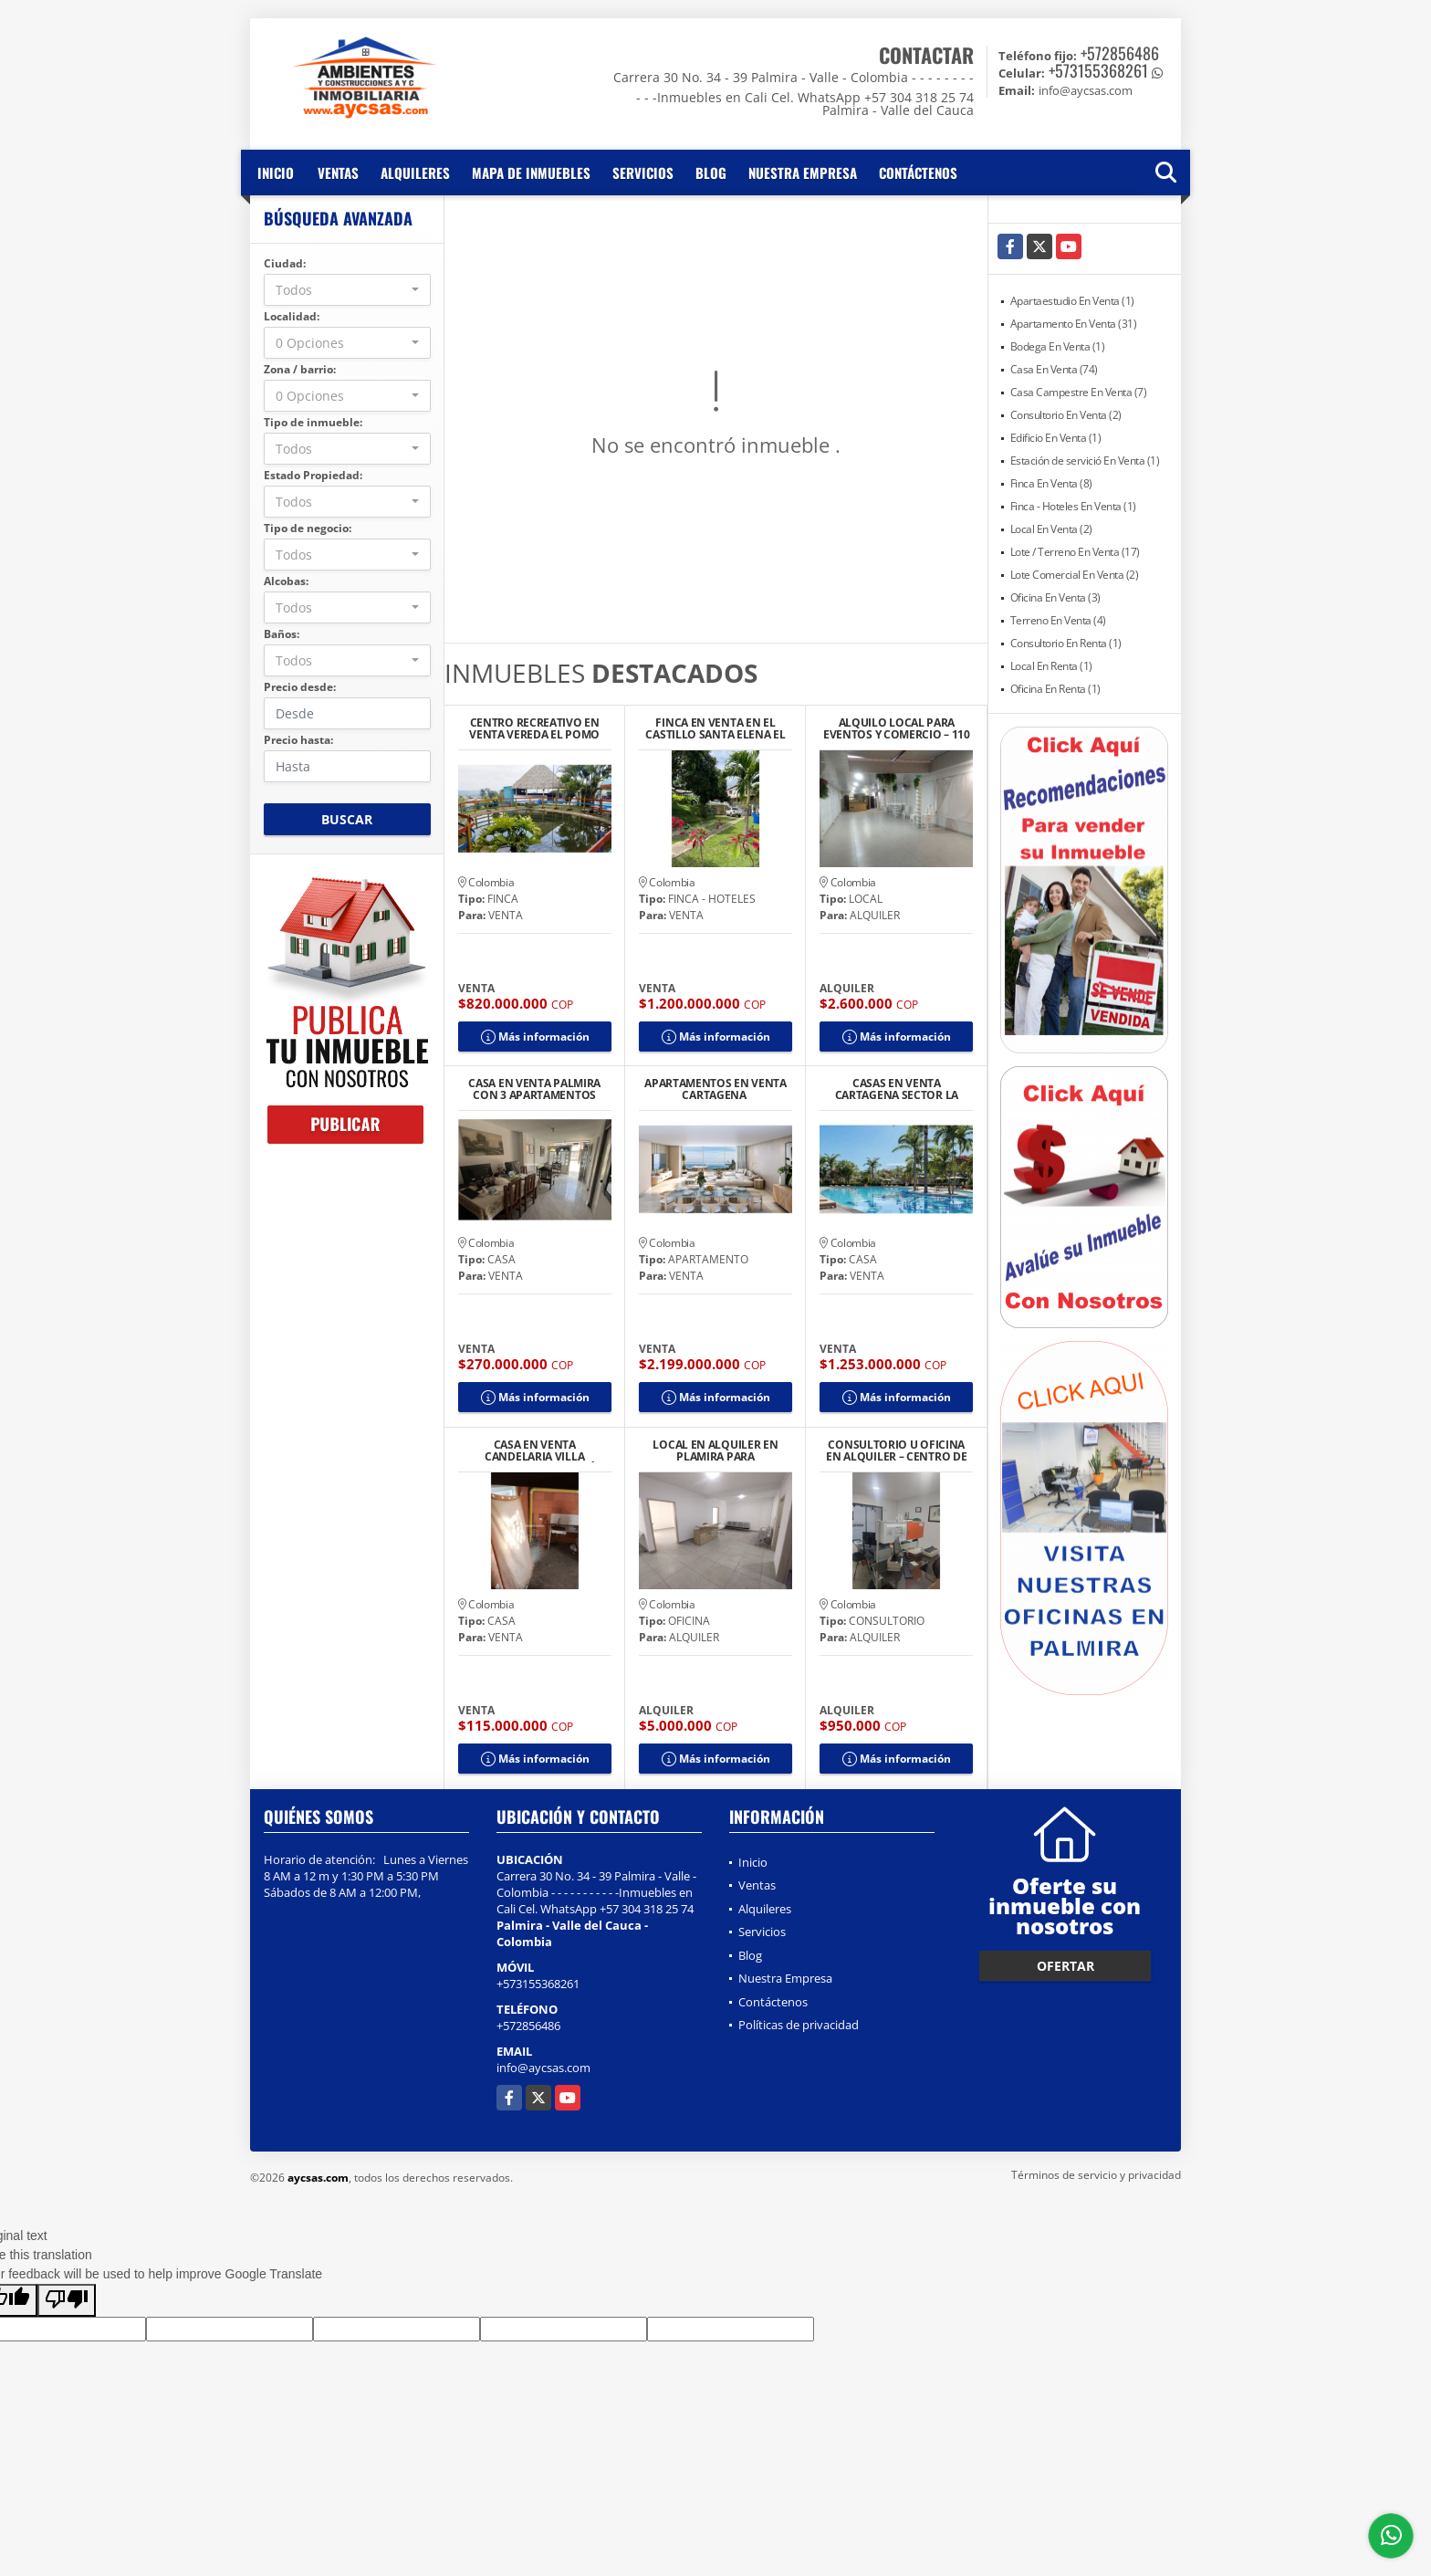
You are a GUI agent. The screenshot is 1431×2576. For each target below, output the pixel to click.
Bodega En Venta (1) (1057, 346)
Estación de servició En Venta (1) (1085, 460)
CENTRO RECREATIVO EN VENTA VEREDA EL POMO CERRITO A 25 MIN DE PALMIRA (534, 728)
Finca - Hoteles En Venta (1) (1073, 506)
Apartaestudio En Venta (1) (1072, 301)
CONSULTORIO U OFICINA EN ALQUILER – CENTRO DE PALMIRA (896, 1450)
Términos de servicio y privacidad (1096, 2175)
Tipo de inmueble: (313, 422)
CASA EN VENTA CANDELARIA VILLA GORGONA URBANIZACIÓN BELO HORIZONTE (534, 1450)
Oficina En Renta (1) (1055, 688)
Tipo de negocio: (307, 528)
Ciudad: (285, 263)
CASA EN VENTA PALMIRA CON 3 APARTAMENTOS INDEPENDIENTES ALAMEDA (534, 1089)
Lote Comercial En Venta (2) (1074, 574)
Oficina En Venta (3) (1055, 597)
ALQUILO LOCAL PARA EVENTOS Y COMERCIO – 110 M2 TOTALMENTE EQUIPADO (896, 728)
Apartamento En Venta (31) (1073, 323)
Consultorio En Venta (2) (1066, 415)
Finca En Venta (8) (1051, 483)
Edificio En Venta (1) (1056, 437)
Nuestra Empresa (802, 172)
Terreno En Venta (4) (1058, 620)
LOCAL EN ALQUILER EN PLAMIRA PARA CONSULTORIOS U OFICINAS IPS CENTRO (715, 1450)
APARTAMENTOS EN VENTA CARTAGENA (715, 1089)
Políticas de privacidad (798, 2024)
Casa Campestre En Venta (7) (1078, 392)
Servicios (643, 172)
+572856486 (1120, 53)
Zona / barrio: (300, 369)
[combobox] (347, 290)
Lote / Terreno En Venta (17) (1075, 552)
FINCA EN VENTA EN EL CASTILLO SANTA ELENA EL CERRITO (715, 728)
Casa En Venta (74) (1054, 369)
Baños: (281, 634)
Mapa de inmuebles (531, 172)
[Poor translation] (66, 2300)
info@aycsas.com (543, 2067)
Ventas (338, 172)
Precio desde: (300, 687)
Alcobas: (286, 581)
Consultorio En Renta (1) (1066, 643)
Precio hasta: (298, 740)
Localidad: (291, 316)
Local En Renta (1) (1051, 666)
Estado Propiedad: (313, 475)
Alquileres (415, 172)
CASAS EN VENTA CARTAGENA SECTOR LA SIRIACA (896, 1089)
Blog (710, 172)
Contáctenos (918, 172)
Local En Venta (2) (1051, 529)
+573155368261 (1098, 70)
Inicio (275, 172)
